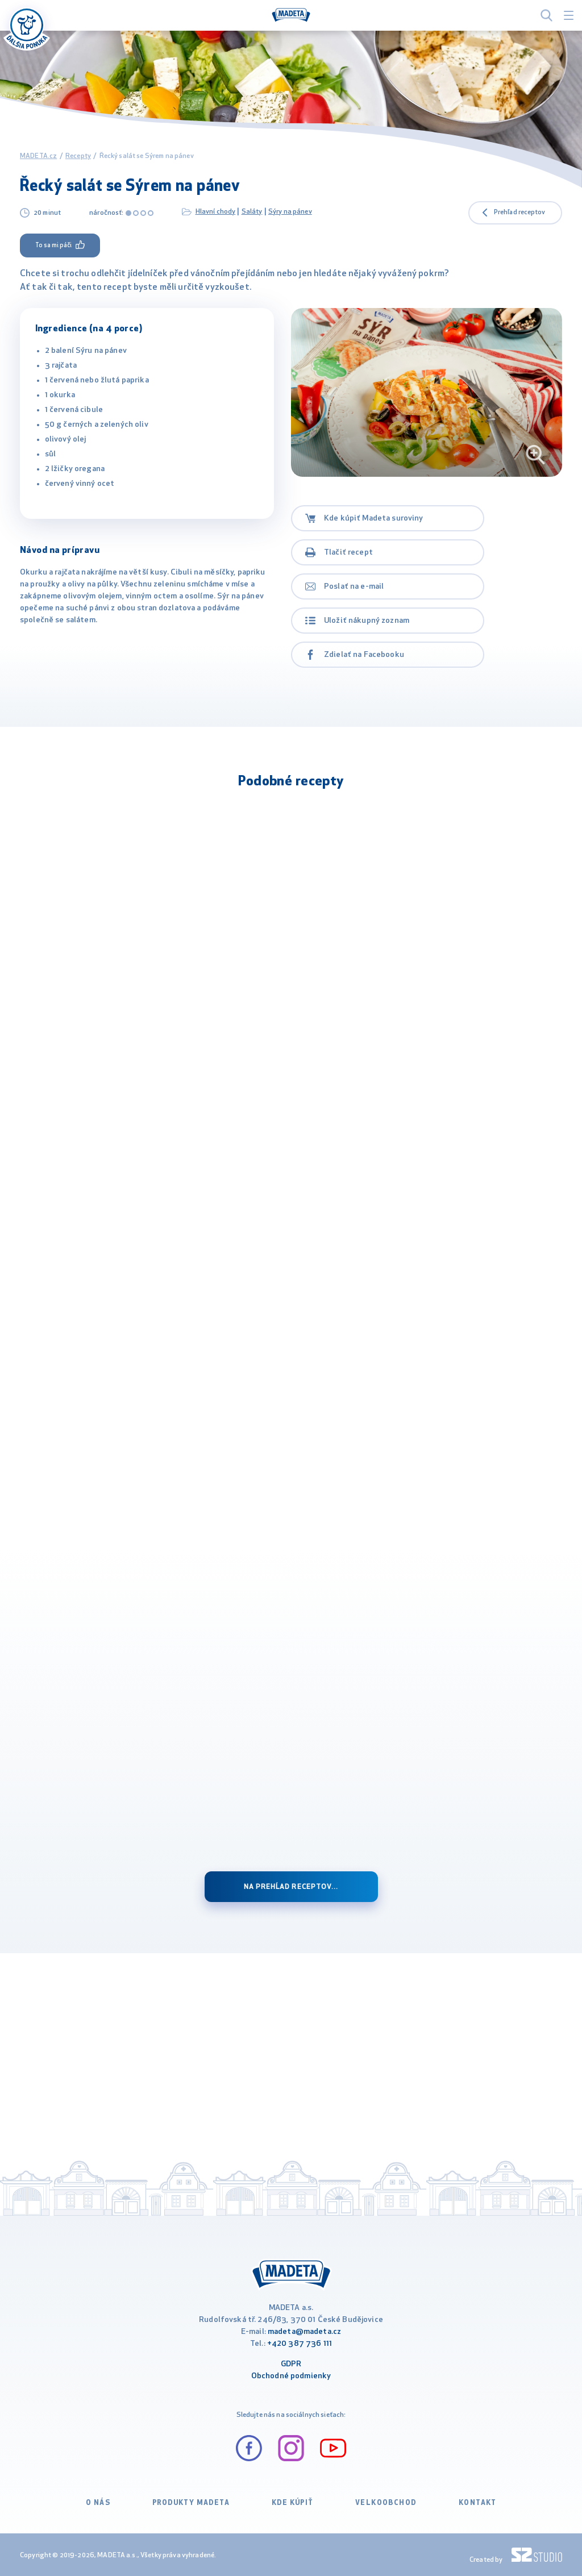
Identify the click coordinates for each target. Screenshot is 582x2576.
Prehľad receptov (519, 212)
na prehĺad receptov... (291, 1887)
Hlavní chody (216, 212)
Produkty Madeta (191, 2503)
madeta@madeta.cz (304, 2332)
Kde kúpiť (293, 2503)
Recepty (78, 156)
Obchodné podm (281, 2376)
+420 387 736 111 (299, 2344)
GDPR (291, 2364)
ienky (321, 2376)
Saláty (252, 212)
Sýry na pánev (290, 212)
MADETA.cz (38, 156)
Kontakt (478, 2503)
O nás (98, 2503)
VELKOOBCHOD (385, 2503)
